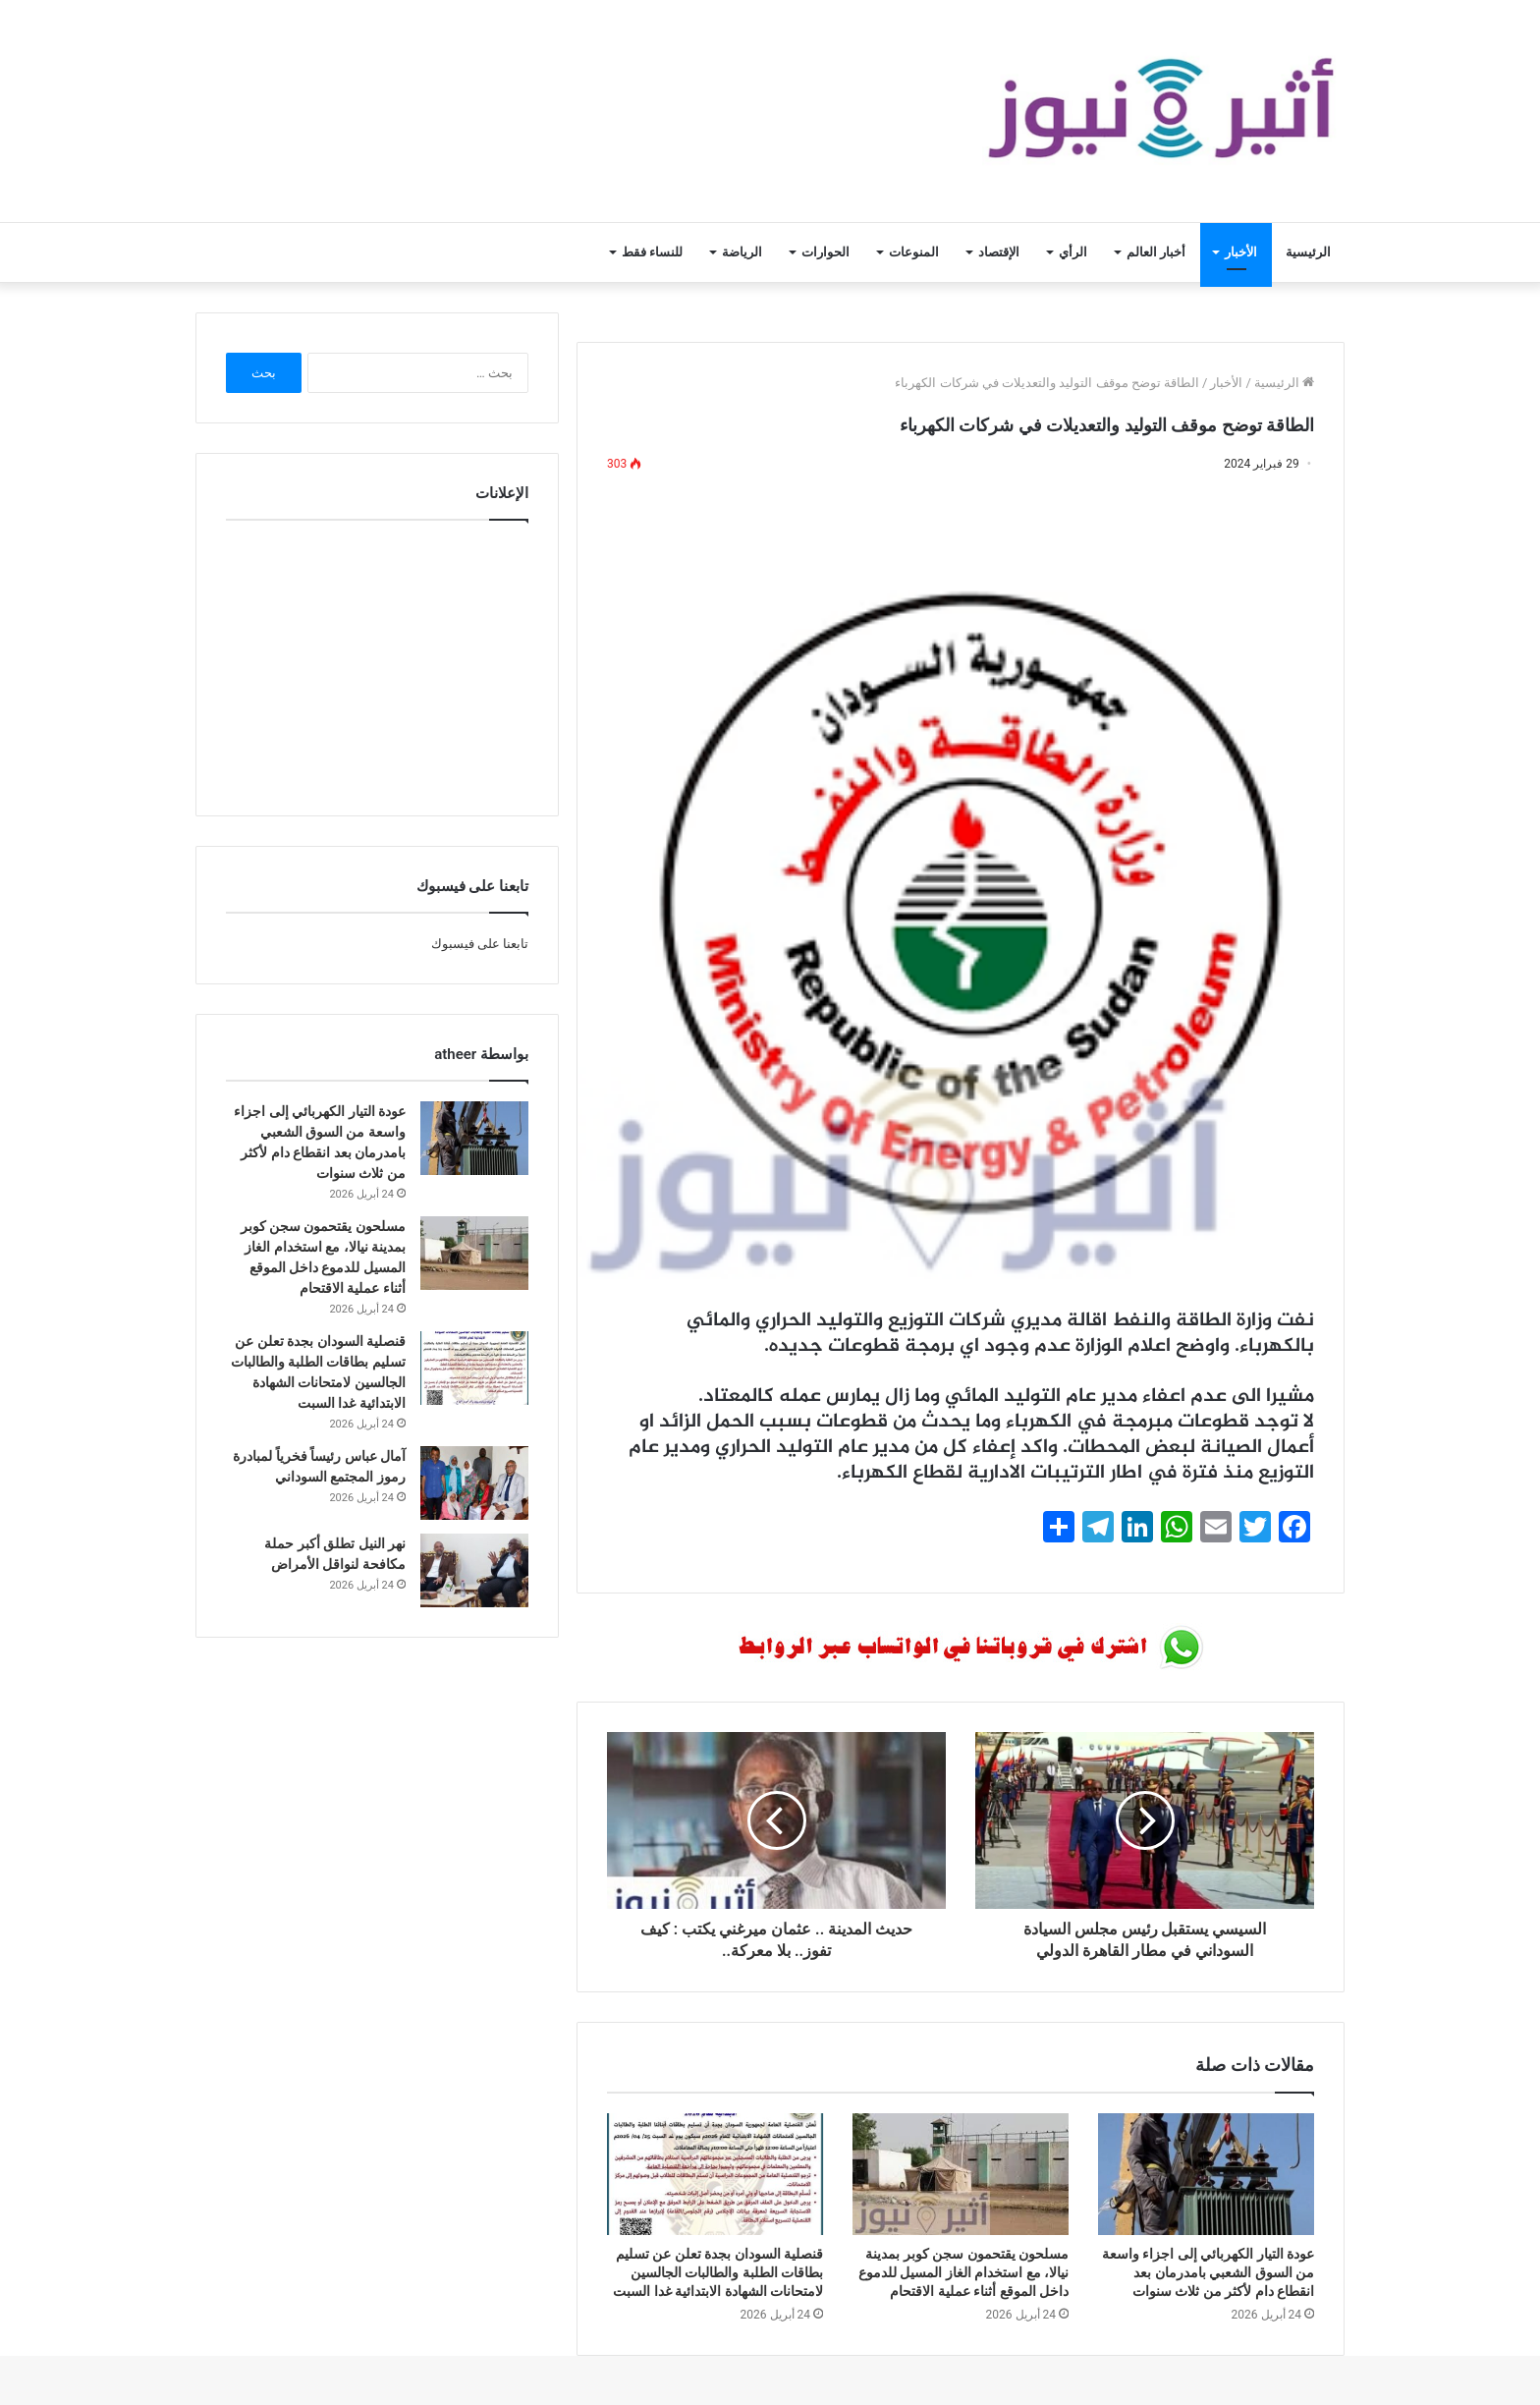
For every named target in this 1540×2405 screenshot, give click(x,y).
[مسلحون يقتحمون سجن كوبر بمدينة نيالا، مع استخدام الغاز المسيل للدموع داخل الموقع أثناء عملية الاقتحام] (960, 2174)
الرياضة (742, 252)
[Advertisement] (377, 663)
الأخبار (1241, 252)
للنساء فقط (652, 252)
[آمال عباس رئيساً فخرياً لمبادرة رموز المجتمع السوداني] (474, 1483)
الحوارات (825, 252)
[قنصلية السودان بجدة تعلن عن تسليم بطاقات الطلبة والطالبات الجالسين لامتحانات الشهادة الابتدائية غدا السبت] (715, 2174)
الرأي (1073, 252)
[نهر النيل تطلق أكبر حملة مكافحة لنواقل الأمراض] (474, 1570)
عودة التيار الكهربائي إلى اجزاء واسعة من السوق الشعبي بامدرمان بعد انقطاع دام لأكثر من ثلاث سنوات (1208, 2272)
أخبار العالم (1156, 252)
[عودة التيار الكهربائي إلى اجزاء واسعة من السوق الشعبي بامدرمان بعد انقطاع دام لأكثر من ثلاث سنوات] (1206, 2174)
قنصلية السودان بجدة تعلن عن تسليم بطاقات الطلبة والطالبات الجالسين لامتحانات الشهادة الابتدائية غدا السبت (718, 2272)
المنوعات (914, 252)
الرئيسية (1308, 252)
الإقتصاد (998, 252)
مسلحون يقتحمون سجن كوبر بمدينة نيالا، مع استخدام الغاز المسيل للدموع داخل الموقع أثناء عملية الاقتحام (963, 2272)
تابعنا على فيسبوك (479, 943)
